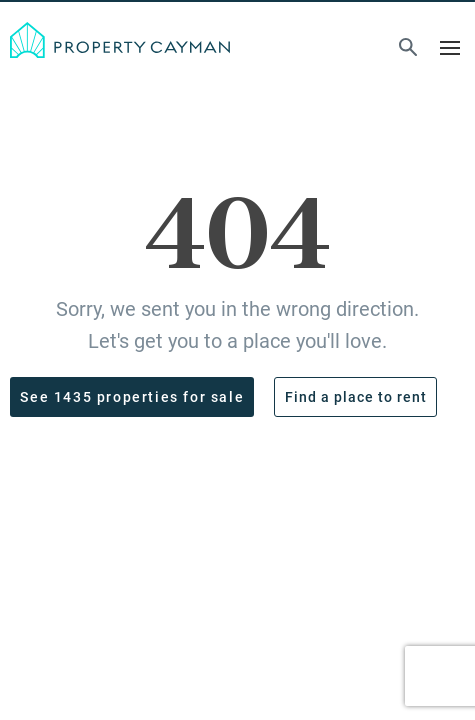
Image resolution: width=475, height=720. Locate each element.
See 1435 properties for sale (132, 397)
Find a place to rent (356, 397)
